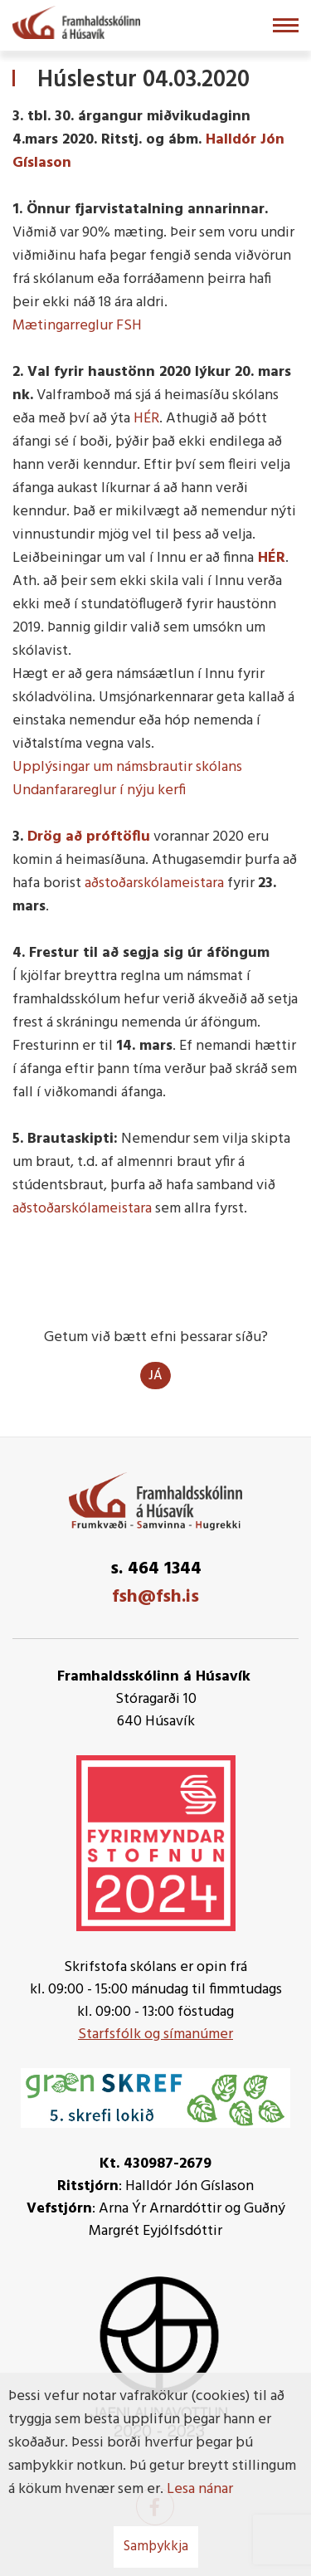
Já (155, 1376)
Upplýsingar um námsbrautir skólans (127, 767)
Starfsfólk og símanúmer (155, 2034)
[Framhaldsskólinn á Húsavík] (76, 20)
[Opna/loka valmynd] (285, 25)
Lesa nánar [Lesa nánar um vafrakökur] (200, 2489)
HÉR (146, 419)
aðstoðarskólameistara (156, 883)
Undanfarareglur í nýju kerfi (99, 790)
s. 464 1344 (156, 1568)
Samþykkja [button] (156, 2546)
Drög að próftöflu (88, 837)
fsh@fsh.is (155, 1597)
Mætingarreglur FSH (77, 326)
